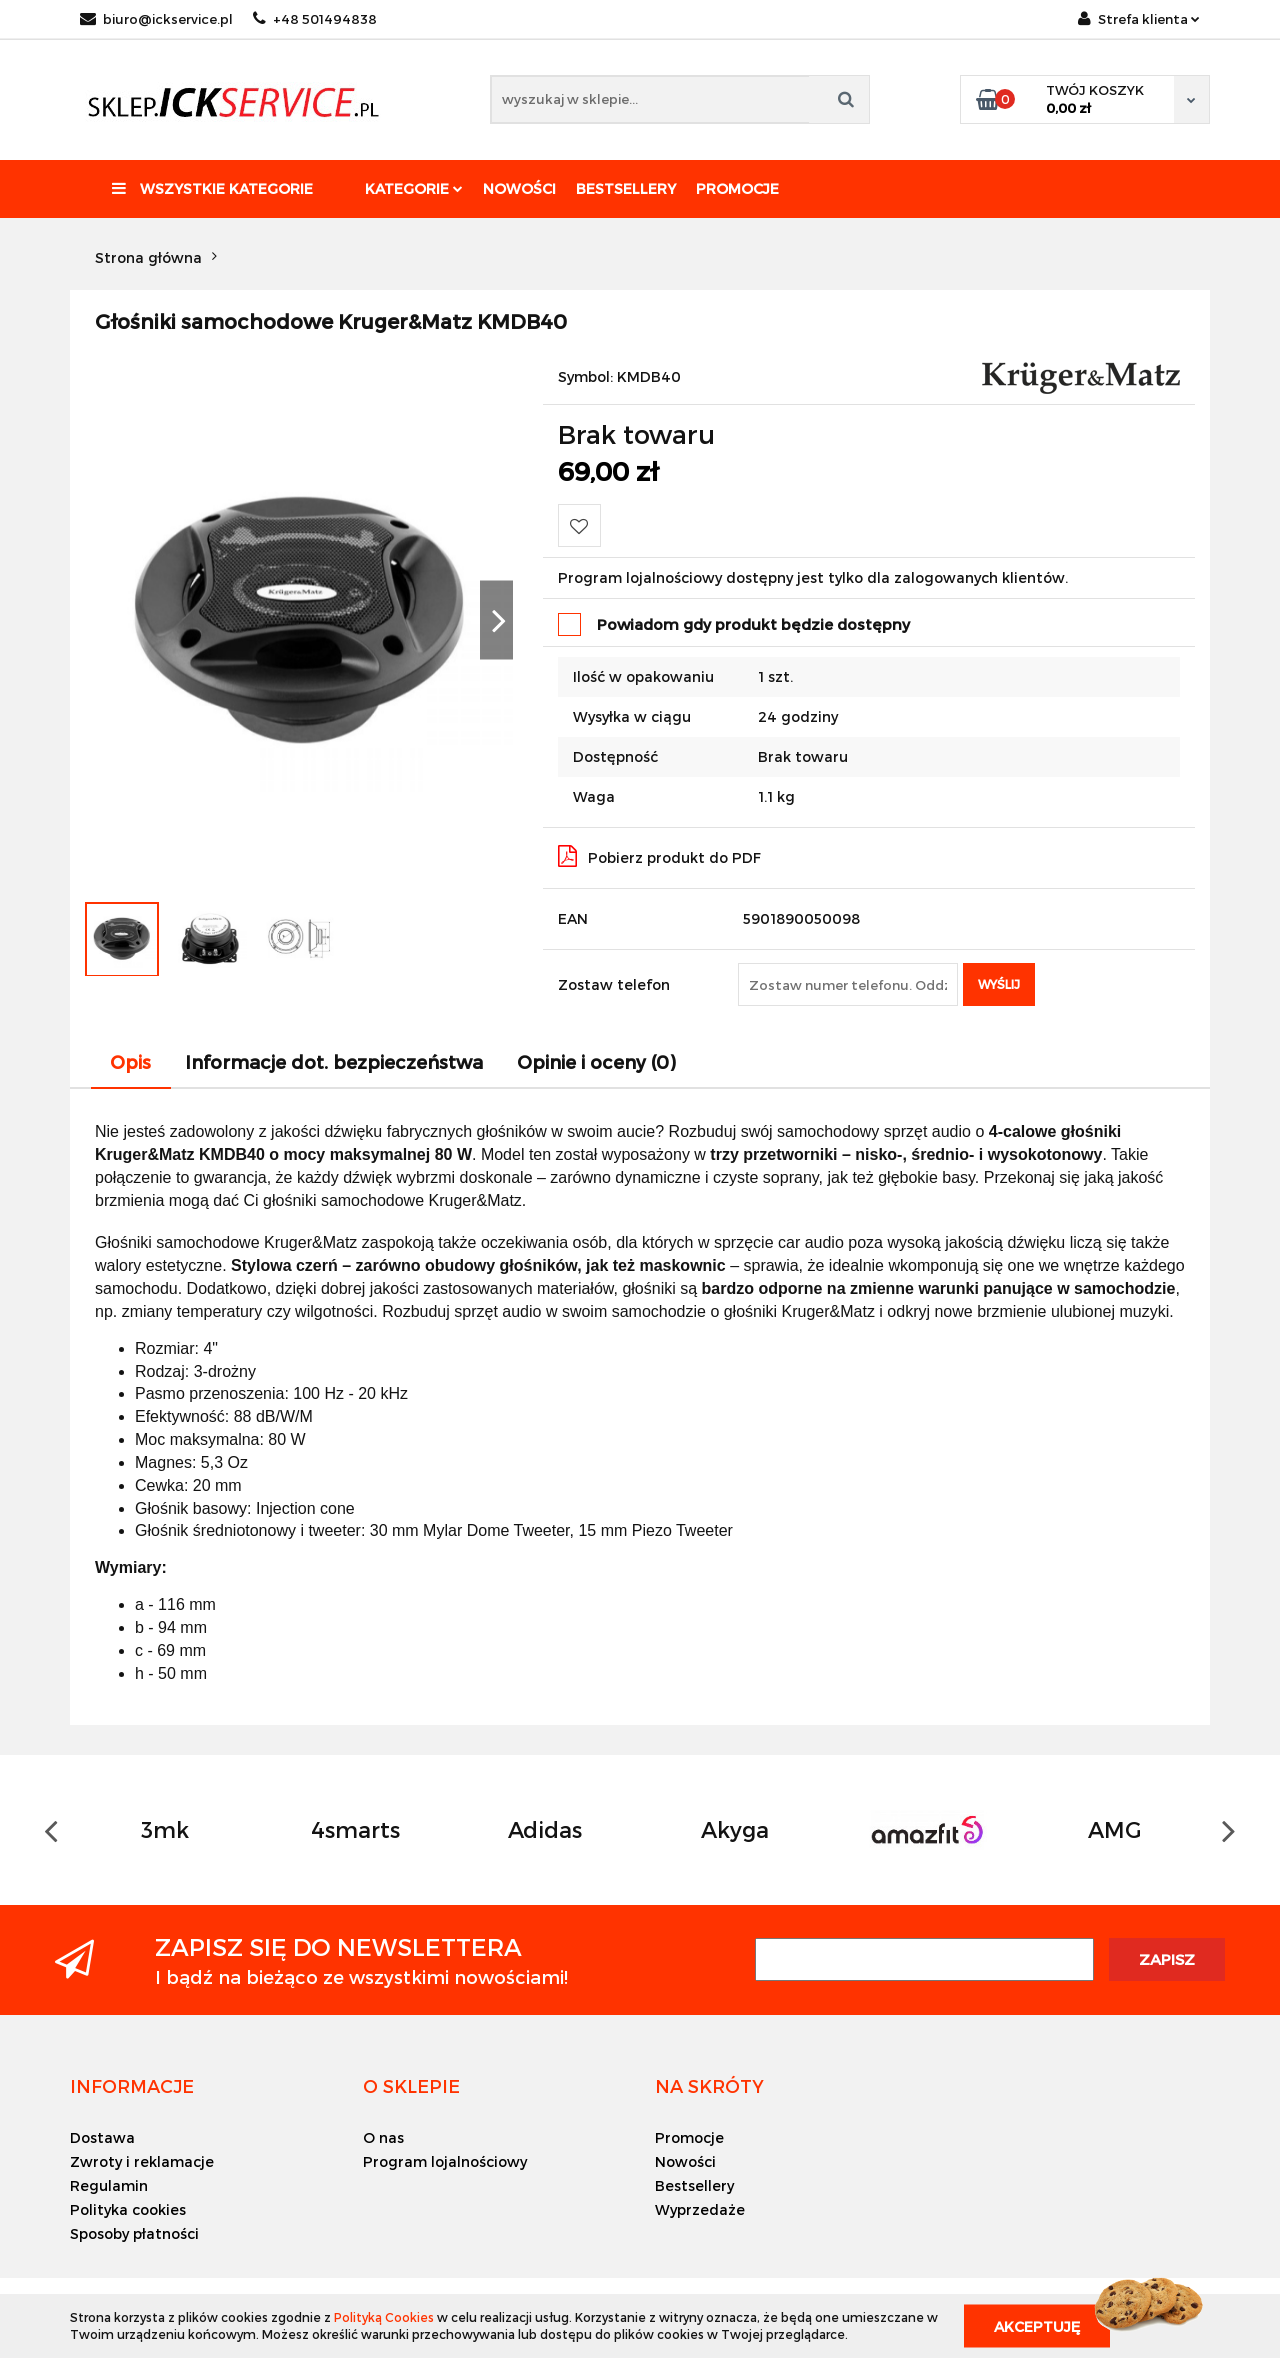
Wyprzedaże (700, 2209)
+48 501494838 (315, 19)
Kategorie (414, 188)
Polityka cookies (128, 2209)
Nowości (519, 188)
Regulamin (109, 2185)
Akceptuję (1037, 2325)
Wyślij (999, 984)
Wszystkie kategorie (212, 188)
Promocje (737, 188)
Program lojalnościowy (445, 2161)
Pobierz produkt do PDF (659, 856)
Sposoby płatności (134, 2233)
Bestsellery (626, 188)
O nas (383, 2137)
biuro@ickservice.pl (156, 19)
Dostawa (102, 2137)
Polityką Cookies (384, 2317)
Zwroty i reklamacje (142, 2161)
